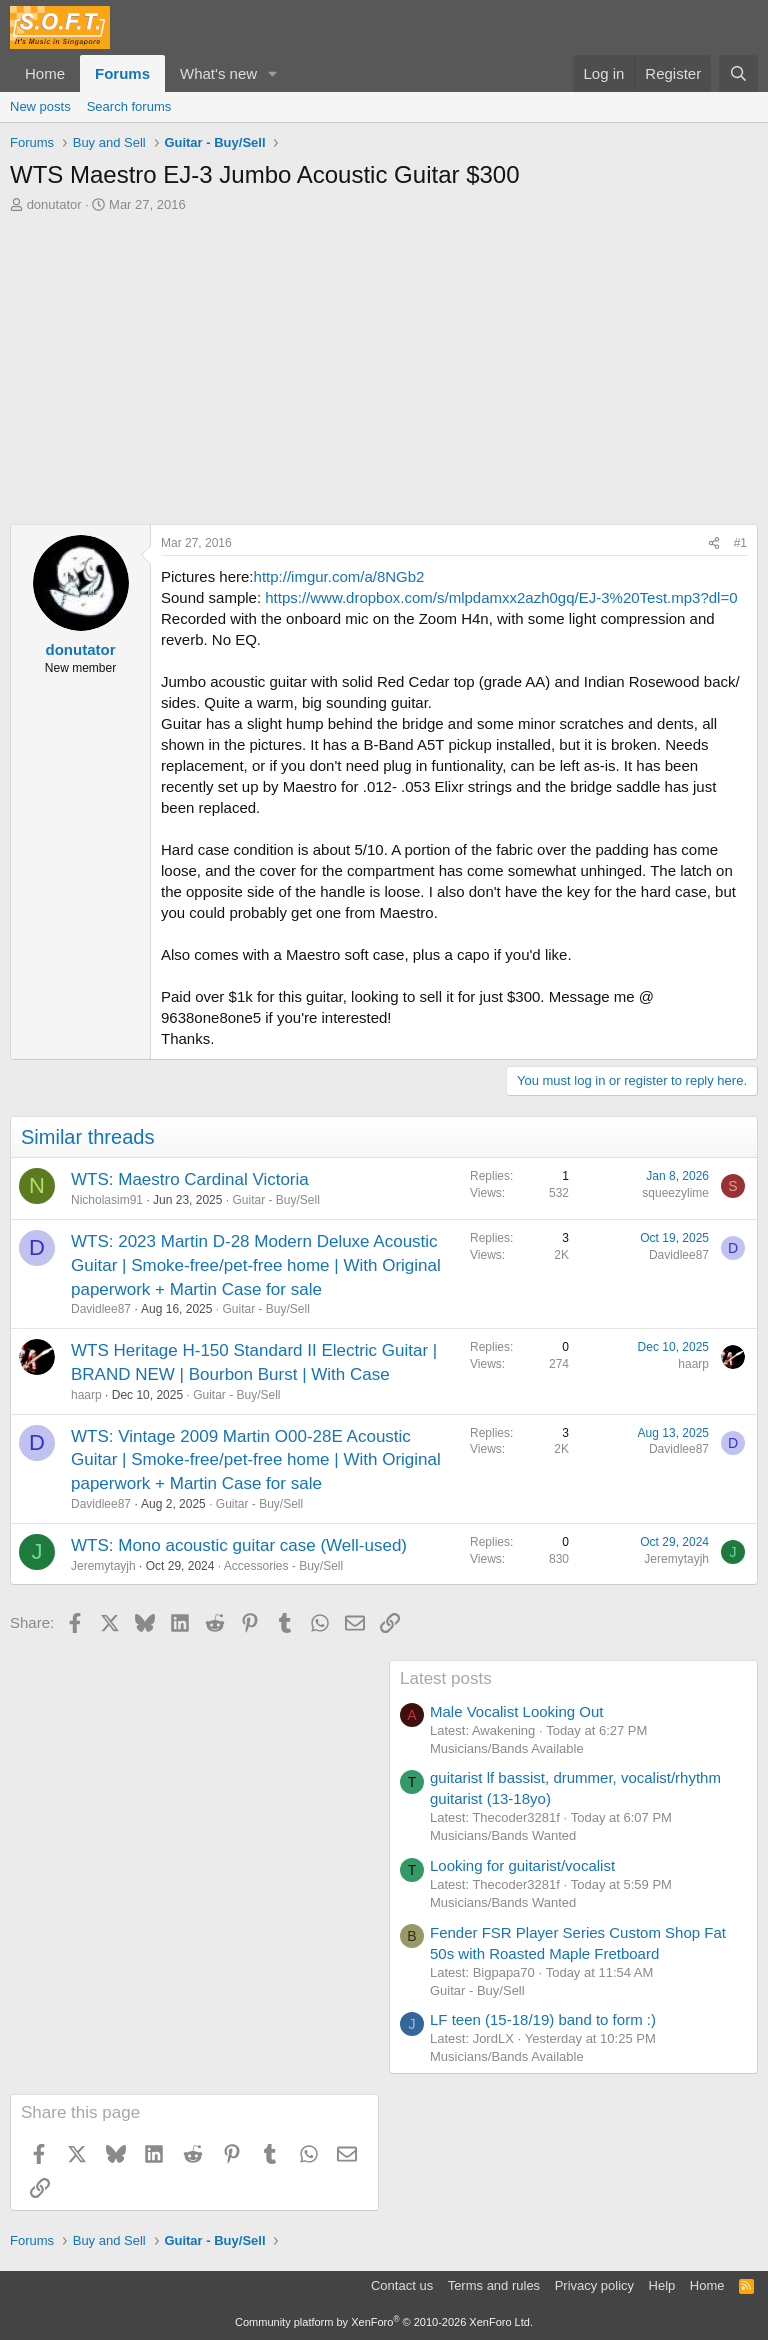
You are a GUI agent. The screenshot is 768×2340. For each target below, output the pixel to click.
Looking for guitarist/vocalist (522, 1865)
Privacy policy (594, 2285)
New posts (40, 106)
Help (662, 2285)
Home (45, 73)
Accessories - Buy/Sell (283, 1566)
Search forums (129, 106)
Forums (122, 73)
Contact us (402, 2285)
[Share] (714, 543)
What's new (218, 73)
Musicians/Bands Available (507, 1748)
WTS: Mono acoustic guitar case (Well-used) (239, 1545)
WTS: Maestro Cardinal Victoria (190, 1179)
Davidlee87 (101, 1309)
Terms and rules (494, 2285)
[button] (273, 73)
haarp (86, 1395)
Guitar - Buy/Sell (275, 1200)
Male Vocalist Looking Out (516, 1711)
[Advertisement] (384, 364)
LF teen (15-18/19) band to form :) (543, 2019)
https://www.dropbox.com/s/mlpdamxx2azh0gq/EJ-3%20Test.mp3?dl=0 (501, 597)
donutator (54, 204)
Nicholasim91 (107, 1200)
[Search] (738, 73)
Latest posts (446, 1678)
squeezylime (675, 1193)
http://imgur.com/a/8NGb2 (339, 576)
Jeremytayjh (103, 1566)
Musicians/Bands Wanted (503, 1835)
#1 (740, 543)
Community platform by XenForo (384, 2322)
